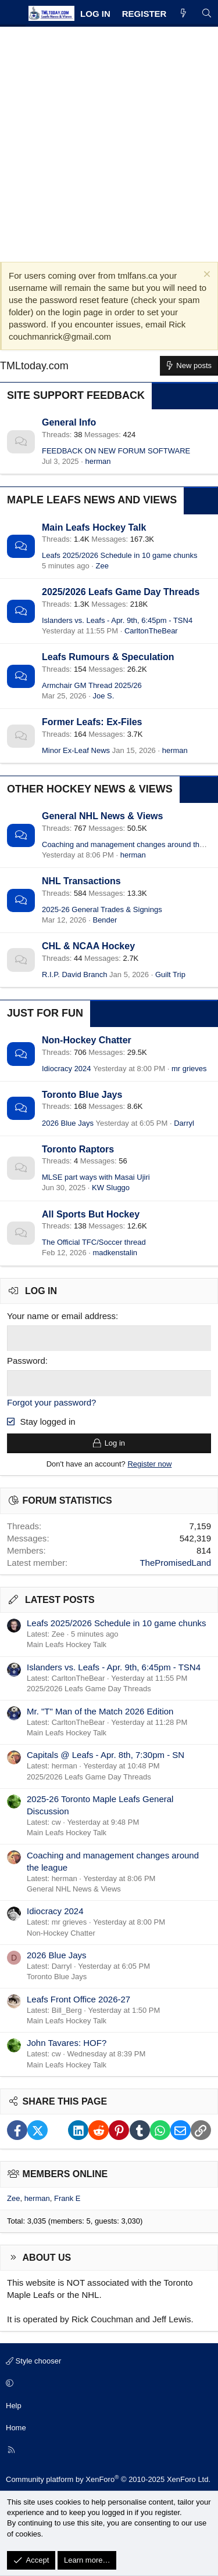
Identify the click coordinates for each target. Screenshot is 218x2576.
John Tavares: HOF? (66, 2043)
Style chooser (33, 2361)
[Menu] (13, 13)
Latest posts (60, 1600)
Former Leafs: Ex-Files (92, 722)
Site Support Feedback (76, 395)
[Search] (206, 14)
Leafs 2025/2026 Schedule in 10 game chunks (119, 555)
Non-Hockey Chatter (86, 1040)
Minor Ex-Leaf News (76, 750)
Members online (65, 2174)
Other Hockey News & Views (90, 789)
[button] (107, 2384)
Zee (102, 565)
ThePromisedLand (175, 1563)
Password (26, 1361)
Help (14, 2405)
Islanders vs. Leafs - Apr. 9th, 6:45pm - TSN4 (117, 620)
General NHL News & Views (102, 816)
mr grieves (189, 1068)
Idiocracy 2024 (66, 1068)
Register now (149, 1464)
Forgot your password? (51, 1402)
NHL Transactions (81, 881)
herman (97, 461)
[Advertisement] (109, 141)
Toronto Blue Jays (82, 1095)
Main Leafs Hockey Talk (94, 527)
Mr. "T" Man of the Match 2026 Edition (100, 1711)
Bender (104, 920)
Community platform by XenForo (108, 2479)
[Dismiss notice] (205, 275)
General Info (69, 422)
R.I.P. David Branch (74, 974)
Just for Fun (45, 1013)
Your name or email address (61, 1316)
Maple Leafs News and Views (92, 500)
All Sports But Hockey (91, 1214)
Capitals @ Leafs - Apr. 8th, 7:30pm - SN (105, 1755)
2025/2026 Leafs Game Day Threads (120, 592)
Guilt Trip (170, 974)
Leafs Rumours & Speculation (108, 657)
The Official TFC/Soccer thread (94, 1242)
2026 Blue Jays (68, 1123)
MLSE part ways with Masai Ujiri (96, 1177)
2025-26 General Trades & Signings (102, 909)
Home (16, 2427)
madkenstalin (114, 1252)
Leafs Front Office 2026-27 (78, 1999)
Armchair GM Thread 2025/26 (92, 685)
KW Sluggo (111, 1187)
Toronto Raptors (78, 1149)
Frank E (67, 2198)
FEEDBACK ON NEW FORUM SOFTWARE (116, 450)
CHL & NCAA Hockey (88, 946)
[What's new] (183, 14)
